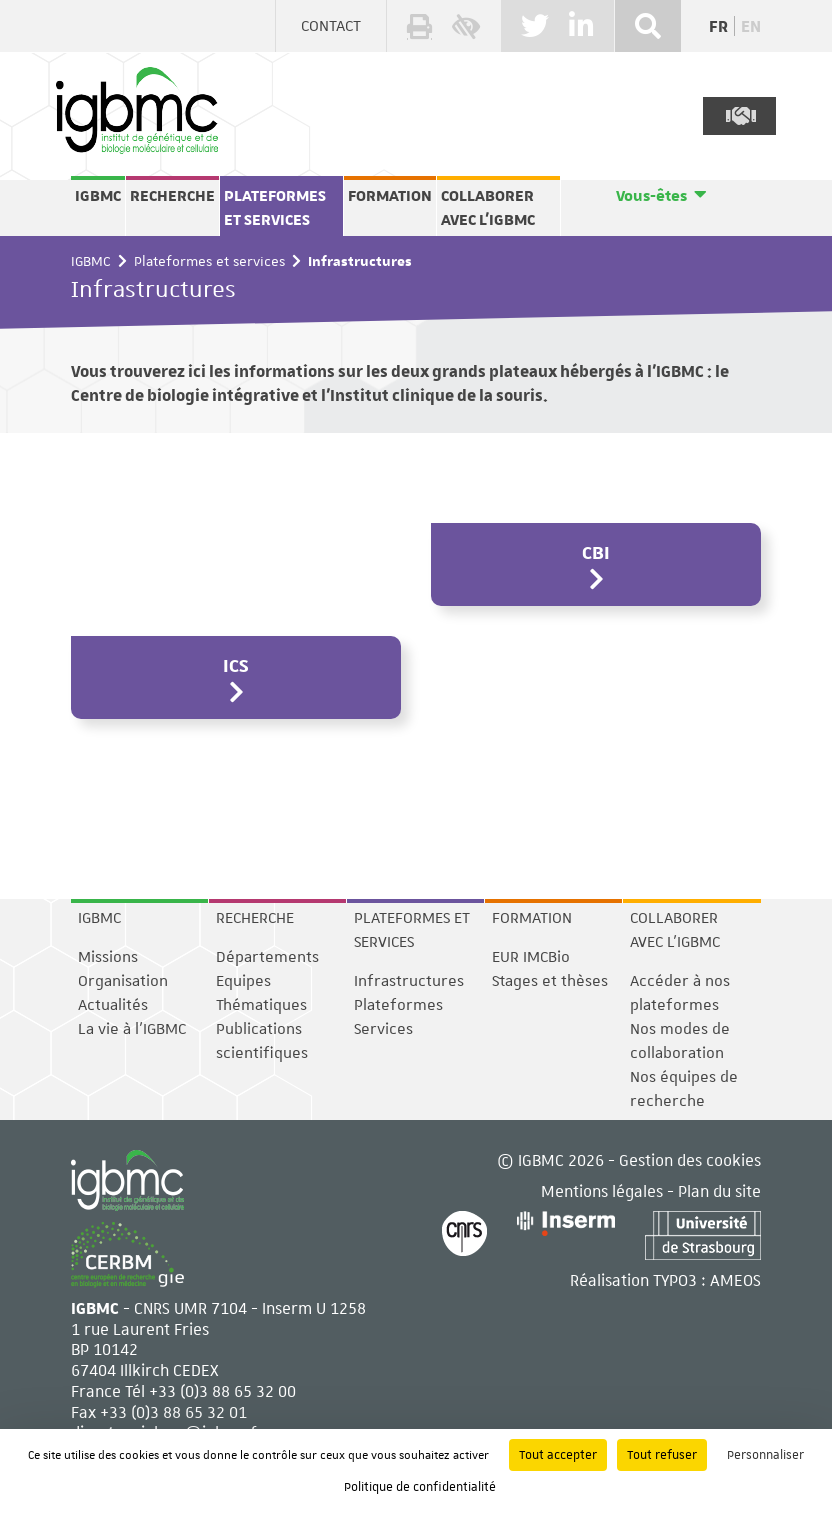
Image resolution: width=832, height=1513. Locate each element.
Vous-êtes (651, 196)
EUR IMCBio (531, 957)
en (751, 26)
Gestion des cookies (690, 1159)
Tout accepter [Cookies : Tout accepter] (558, 1455)
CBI (596, 552)
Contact (331, 26)
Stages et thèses (550, 981)
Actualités (113, 1005)
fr (718, 26)
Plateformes (398, 1005)
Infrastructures (409, 981)
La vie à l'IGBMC (132, 1029)
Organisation (123, 981)
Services (383, 1029)
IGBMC (98, 196)
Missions (108, 957)
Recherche (172, 196)
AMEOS (735, 1279)
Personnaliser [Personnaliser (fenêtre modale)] (765, 1455)
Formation (390, 196)
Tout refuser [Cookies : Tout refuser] (662, 1455)
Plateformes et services (275, 208)
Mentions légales (602, 1190)
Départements (267, 957)
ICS (236, 665)
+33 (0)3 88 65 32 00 (222, 1390)
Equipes (243, 981)
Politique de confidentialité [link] (420, 1487)
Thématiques (261, 1005)
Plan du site (719, 1190)
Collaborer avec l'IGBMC (488, 208)
